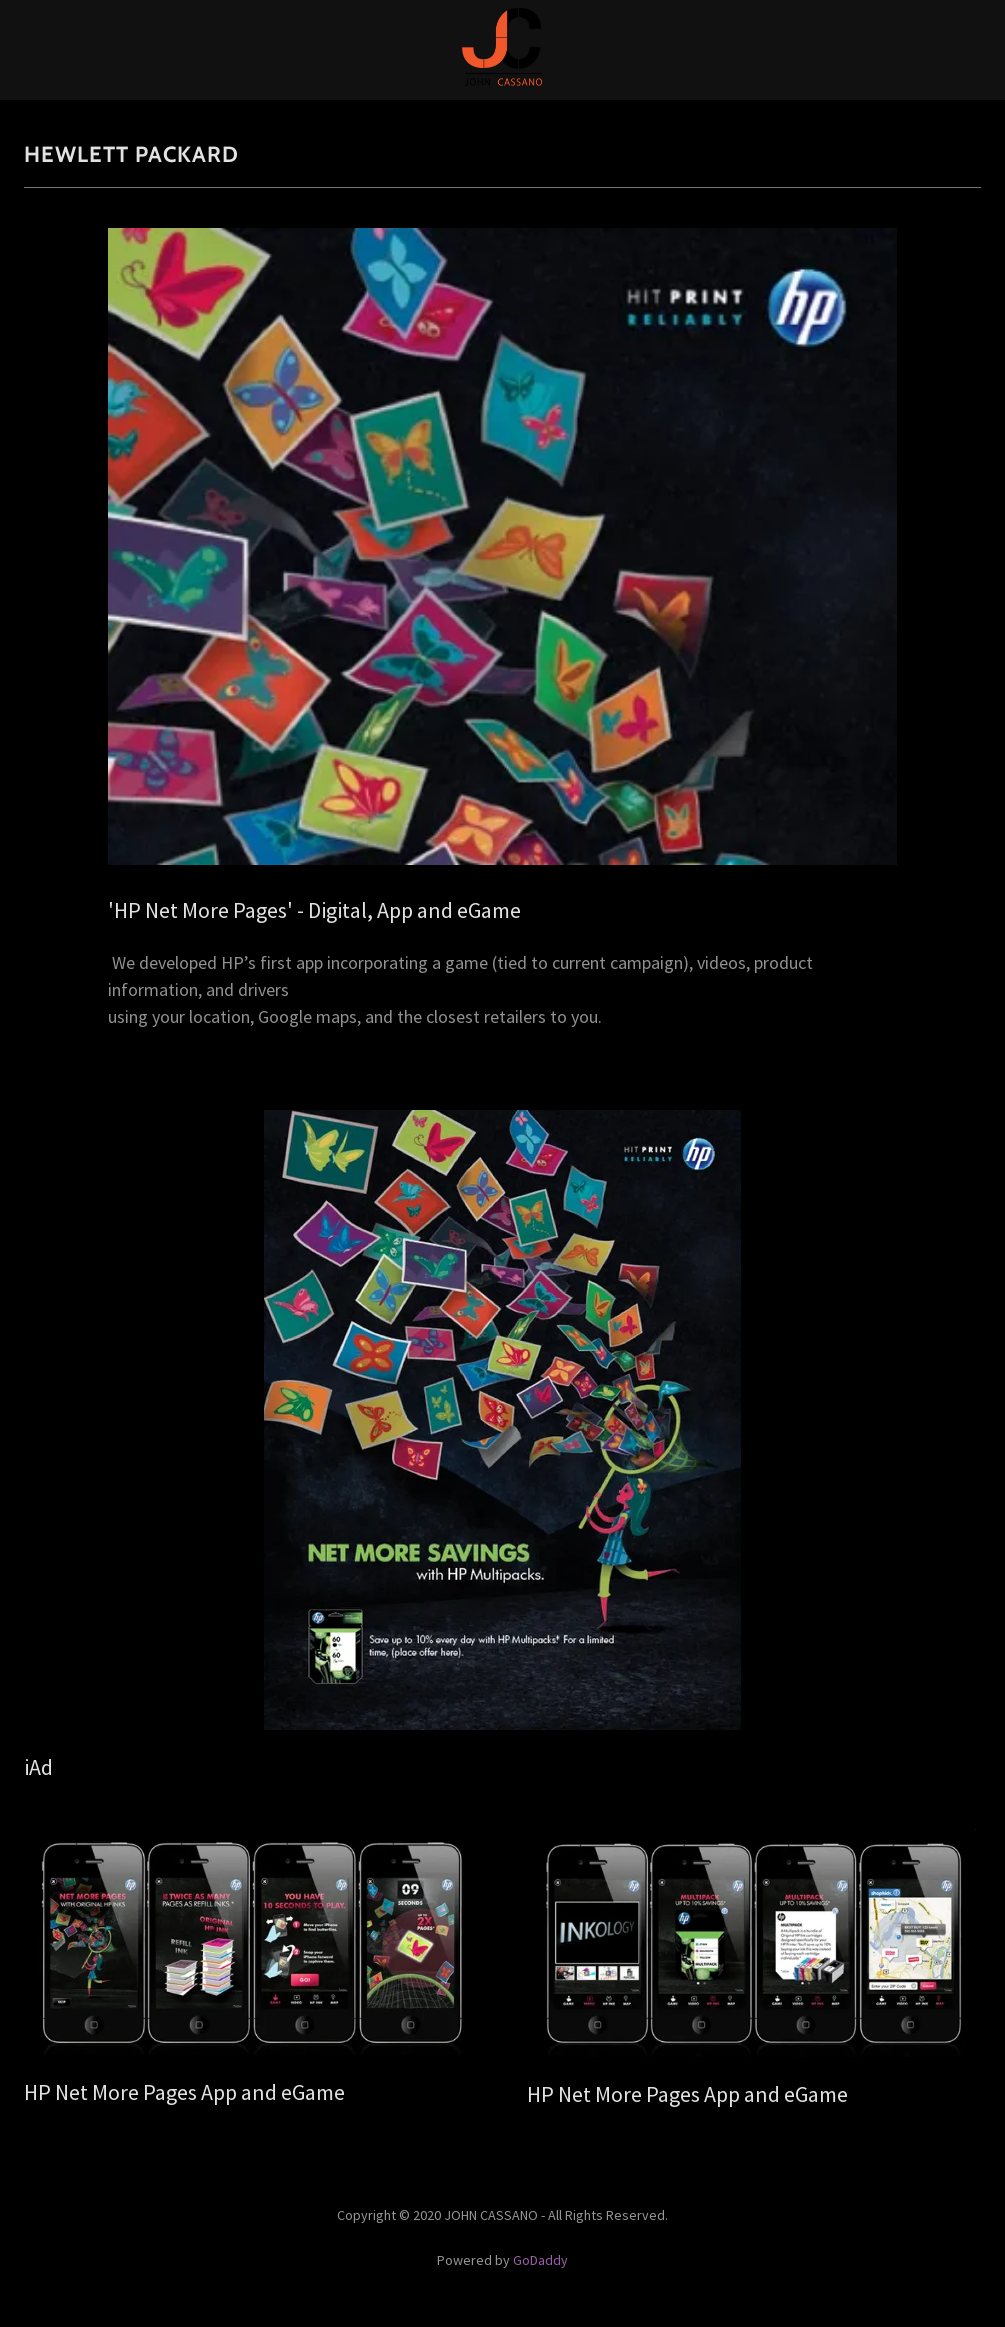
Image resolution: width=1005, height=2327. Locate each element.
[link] (502, 82)
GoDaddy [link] (540, 2260)
